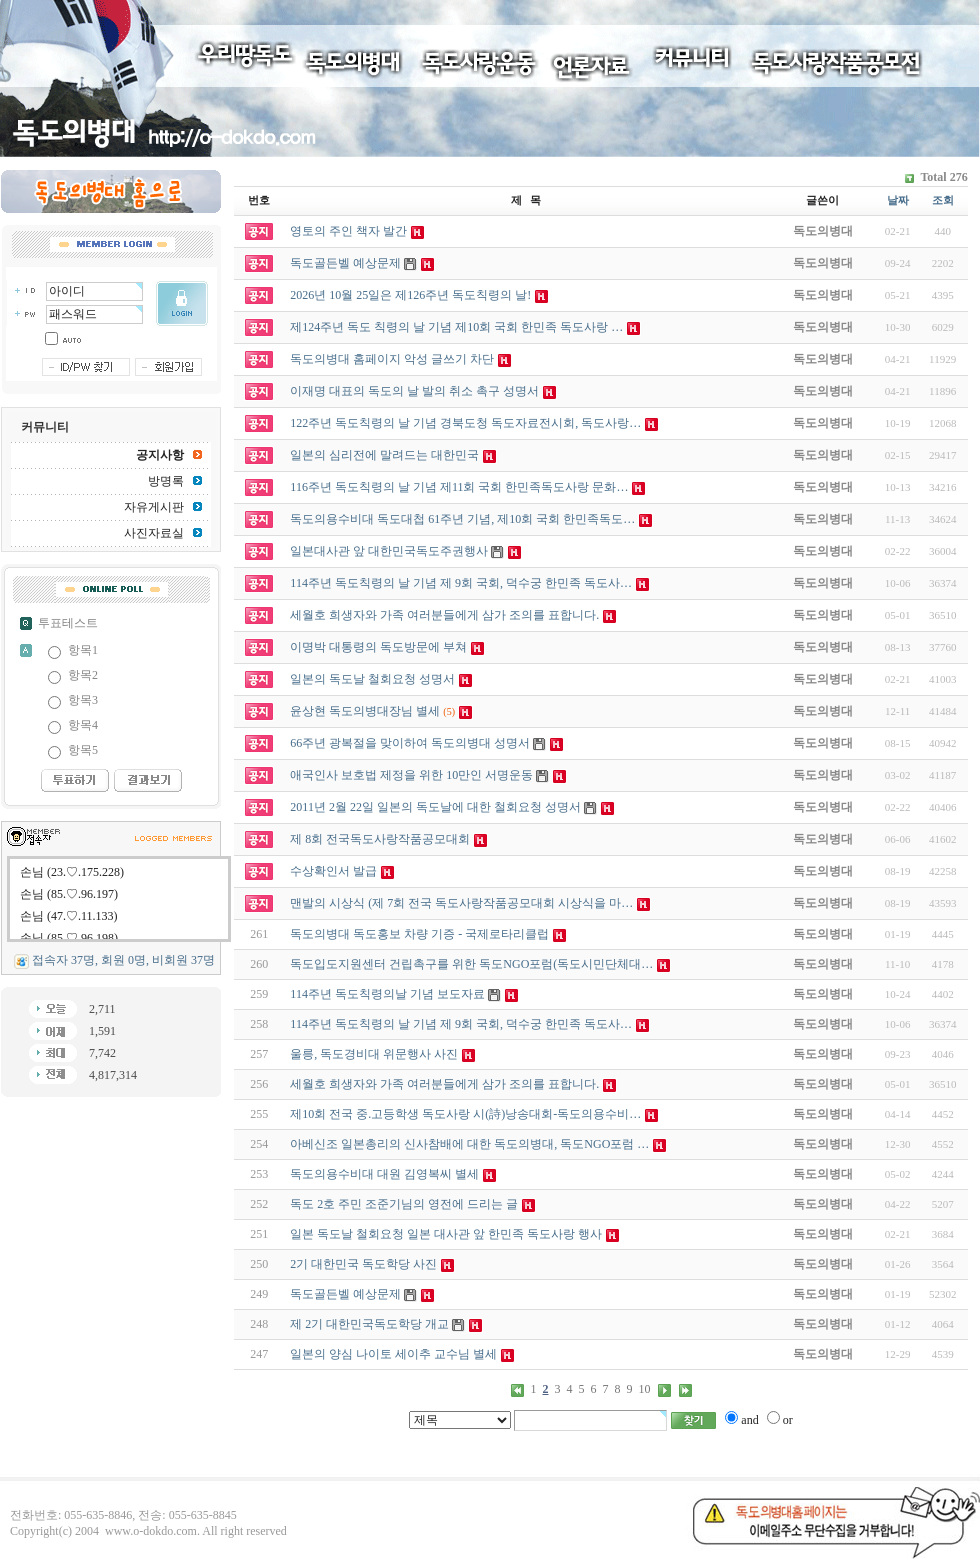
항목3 (83, 700)
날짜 (898, 200)
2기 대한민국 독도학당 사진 (363, 1264)
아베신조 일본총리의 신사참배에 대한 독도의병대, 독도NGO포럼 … (469, 1144)
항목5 (83, 750)
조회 (943, 200)
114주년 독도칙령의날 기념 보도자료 (387, 994)
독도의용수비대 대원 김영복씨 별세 (384, 1174)
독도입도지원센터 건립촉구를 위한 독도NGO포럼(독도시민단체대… (471, 964)
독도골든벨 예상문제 (345, 1294)
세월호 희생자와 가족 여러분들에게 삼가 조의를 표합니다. (444, 1084)
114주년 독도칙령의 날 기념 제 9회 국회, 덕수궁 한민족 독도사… (461, 1024)
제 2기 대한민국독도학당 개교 (369, 1324)
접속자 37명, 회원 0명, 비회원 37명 (123, 960)
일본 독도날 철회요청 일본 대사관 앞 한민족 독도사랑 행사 (446, 1234)
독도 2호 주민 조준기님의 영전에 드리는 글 (404, 1204)
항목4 (83, 725)
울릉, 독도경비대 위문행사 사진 (374, 1054)
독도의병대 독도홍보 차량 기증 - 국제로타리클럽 (419, 934)
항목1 (83, 650)
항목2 (83, 675)
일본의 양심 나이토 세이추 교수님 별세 (393, 1354)
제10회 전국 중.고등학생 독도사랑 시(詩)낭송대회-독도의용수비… (465, 1114)
